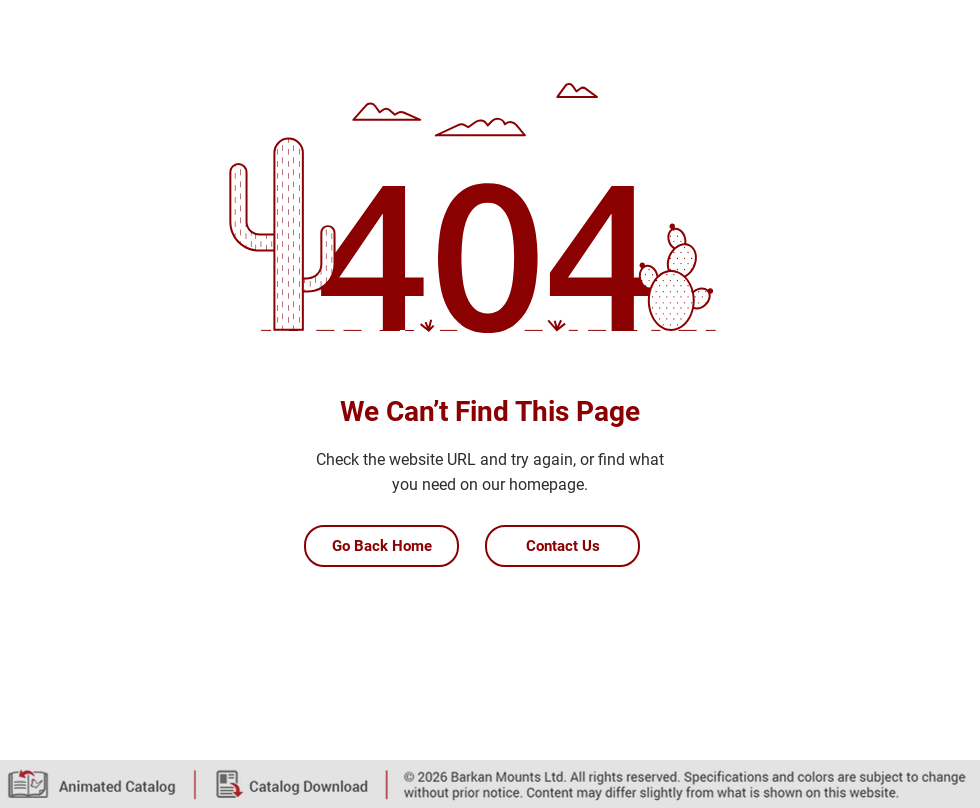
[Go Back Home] (381, 546)
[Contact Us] (562, 546)
